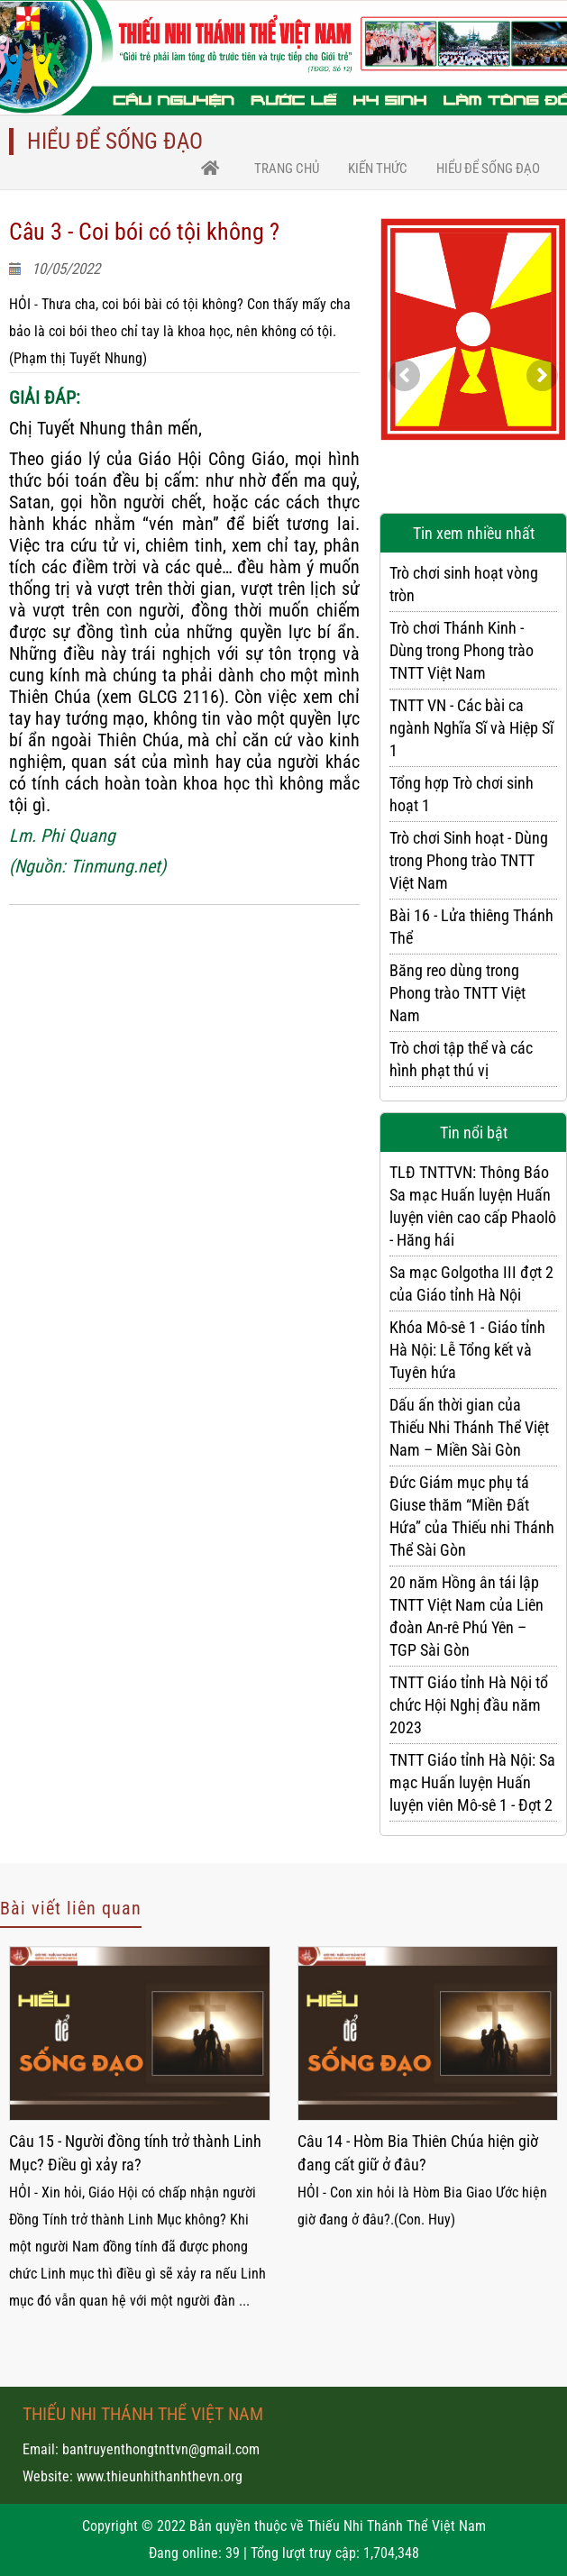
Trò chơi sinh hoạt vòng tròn (463, 584)
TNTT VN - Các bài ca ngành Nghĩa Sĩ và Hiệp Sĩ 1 (471, 728)
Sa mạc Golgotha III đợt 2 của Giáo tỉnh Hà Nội (471, 1283)
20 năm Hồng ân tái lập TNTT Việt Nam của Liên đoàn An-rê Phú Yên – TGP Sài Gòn (466, 1616)
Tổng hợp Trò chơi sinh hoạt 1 (461, 794)
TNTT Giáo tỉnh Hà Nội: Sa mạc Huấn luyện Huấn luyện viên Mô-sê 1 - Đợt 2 (472, 1782)
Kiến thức (377, 168)
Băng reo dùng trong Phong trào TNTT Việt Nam (457, 993)
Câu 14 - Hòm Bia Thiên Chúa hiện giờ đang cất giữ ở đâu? (417, 2153)
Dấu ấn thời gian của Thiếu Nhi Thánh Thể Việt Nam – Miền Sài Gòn (469, 1427)
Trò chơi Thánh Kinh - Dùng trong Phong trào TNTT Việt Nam (461, 650)
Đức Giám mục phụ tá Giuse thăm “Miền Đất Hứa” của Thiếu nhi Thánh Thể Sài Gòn (471, 1516)
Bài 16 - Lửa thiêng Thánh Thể (471, 926)
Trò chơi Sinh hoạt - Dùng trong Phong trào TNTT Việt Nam (468, 860)
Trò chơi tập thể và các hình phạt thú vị (461, 1059)
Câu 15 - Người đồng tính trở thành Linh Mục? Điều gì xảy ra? (135, 2153)
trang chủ (286, 168)
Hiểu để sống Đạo (488, 168)
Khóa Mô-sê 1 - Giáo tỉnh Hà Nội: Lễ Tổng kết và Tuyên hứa (467, 1350)
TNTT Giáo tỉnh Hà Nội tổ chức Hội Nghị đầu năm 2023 (468, 1705)
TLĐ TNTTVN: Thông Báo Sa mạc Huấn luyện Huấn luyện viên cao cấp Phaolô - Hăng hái (472, 1206)
